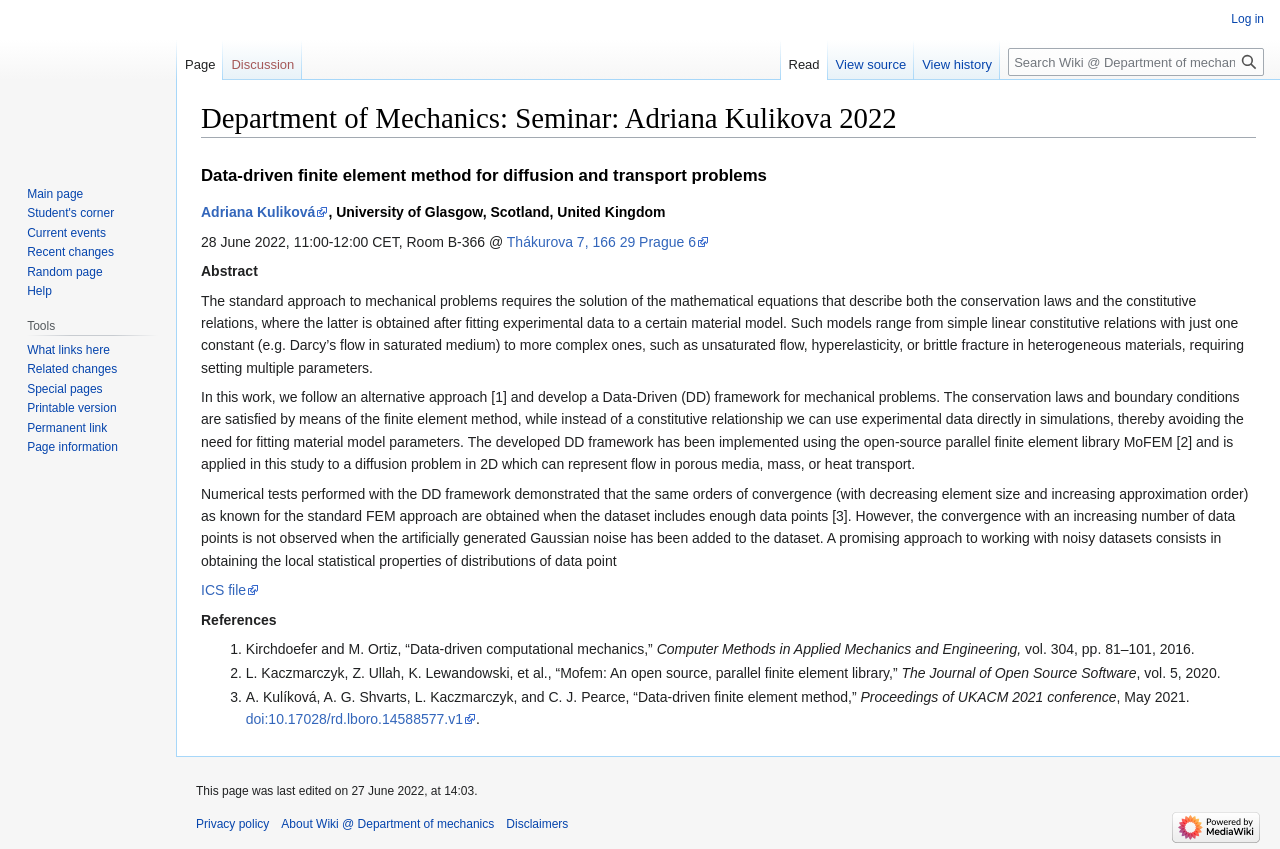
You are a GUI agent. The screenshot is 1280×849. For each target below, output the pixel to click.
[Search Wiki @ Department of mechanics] (1136, 62)
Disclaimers (537, 824)
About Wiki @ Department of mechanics (387, 824)
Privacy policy (232, 824)
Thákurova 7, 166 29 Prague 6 (601, 242)
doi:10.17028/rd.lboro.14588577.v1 (354, 719)
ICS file (223, 590)
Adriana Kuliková (258, 212)
